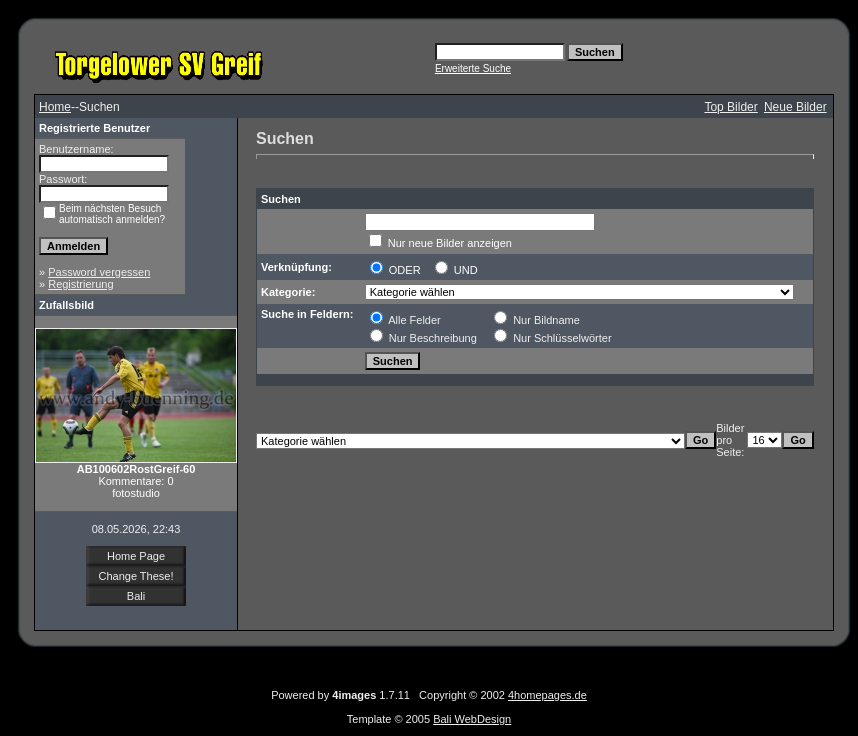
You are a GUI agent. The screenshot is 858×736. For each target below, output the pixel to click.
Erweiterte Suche (473, 68)
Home (55, 107)
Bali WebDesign (472, 719)
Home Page (136, 556)
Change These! (135, 576)
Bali (136, 596)
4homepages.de (547, 695)
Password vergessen (99, 272)
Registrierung (80, 284)
